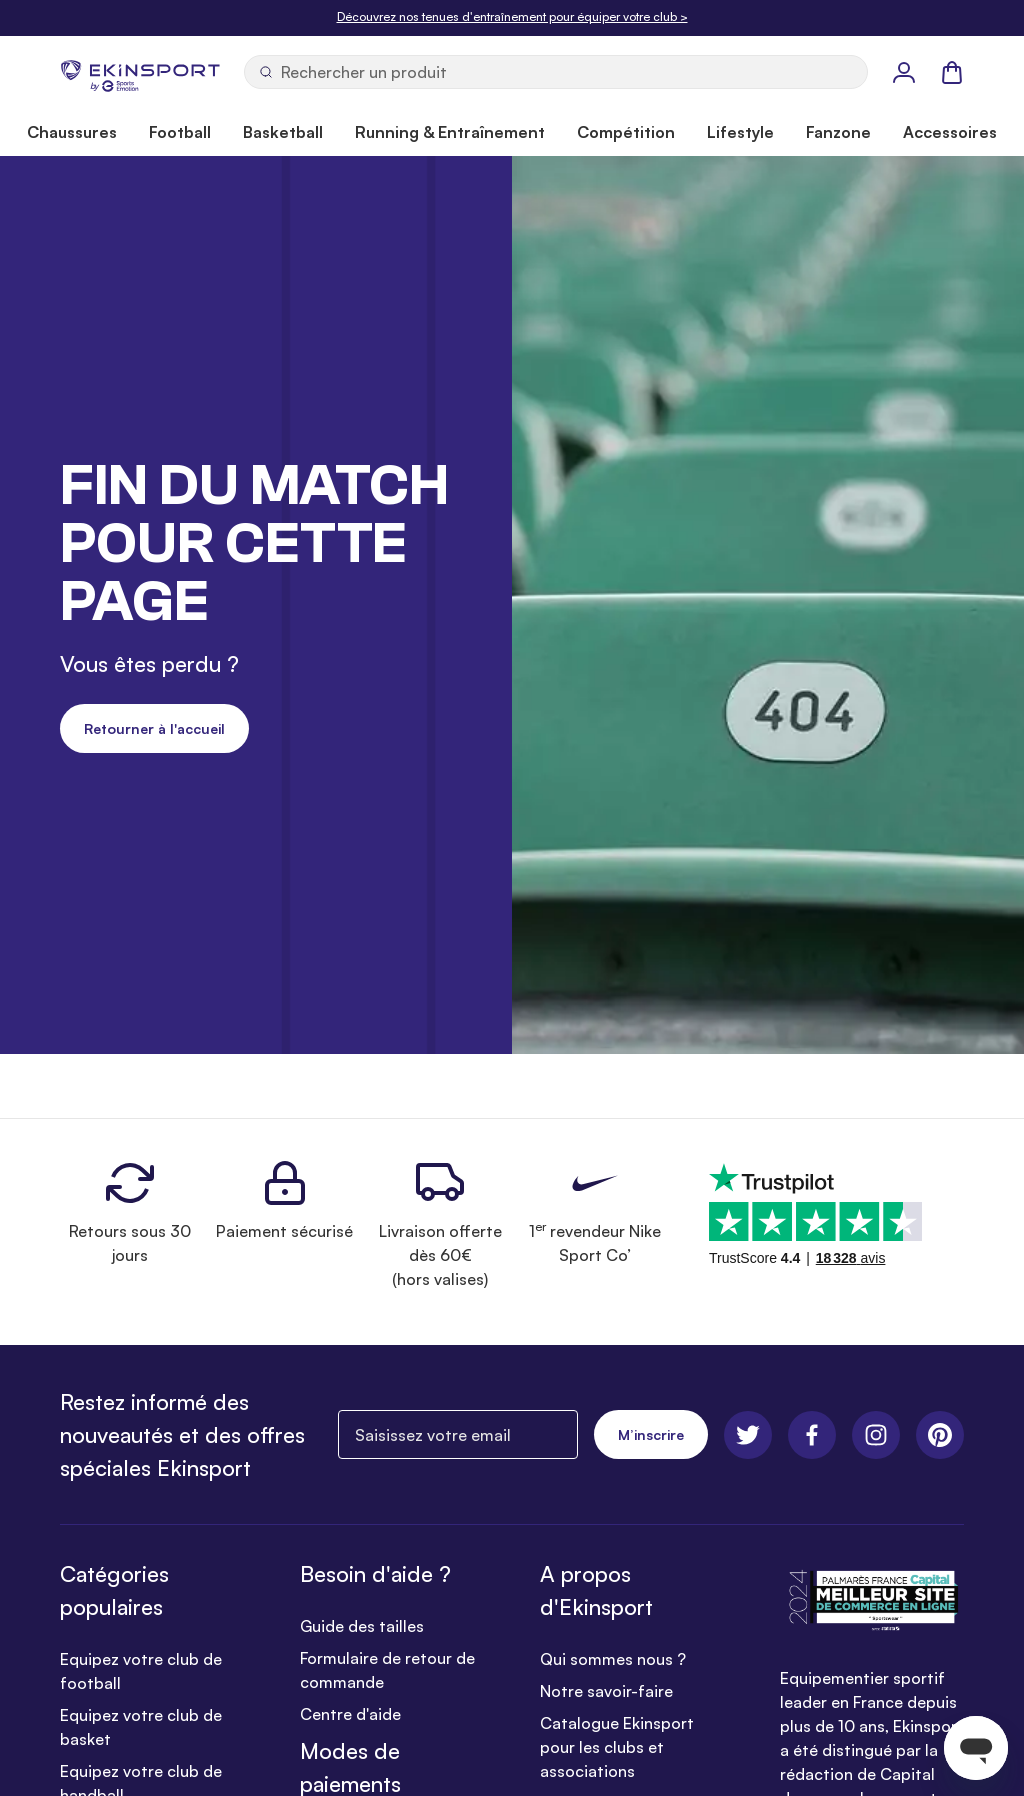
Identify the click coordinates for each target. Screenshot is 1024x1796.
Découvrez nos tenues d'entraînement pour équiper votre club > (512, 16)
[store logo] (140, 72)
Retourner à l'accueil (154, 728)
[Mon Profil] (904, 72)
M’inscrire (651, 1434)
